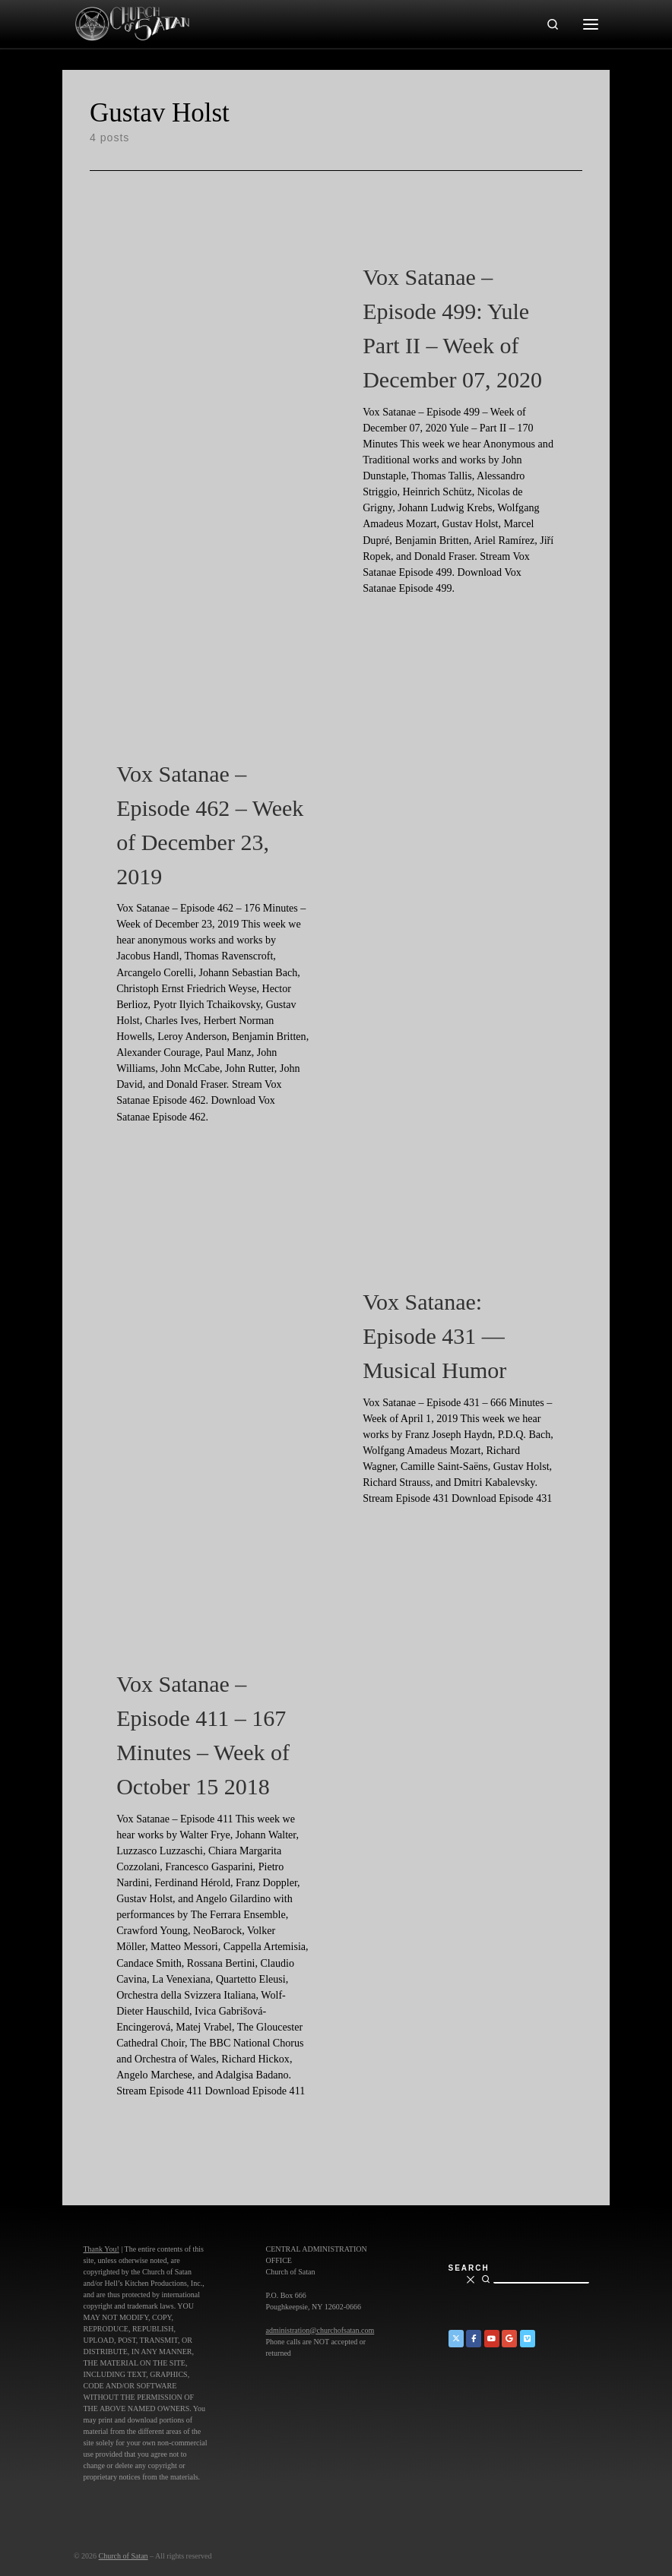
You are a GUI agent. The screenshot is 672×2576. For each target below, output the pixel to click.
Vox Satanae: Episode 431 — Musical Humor (434, 1336)
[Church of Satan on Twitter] (456, 2338)
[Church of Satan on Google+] (509, 2338)
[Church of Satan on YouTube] (491, 2338)
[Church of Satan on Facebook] (473, 2338)
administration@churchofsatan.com (320, 2330)
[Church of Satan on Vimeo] (527, 2338)
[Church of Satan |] (131, 22)
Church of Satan (123, 2556)
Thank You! (101, 2249)
